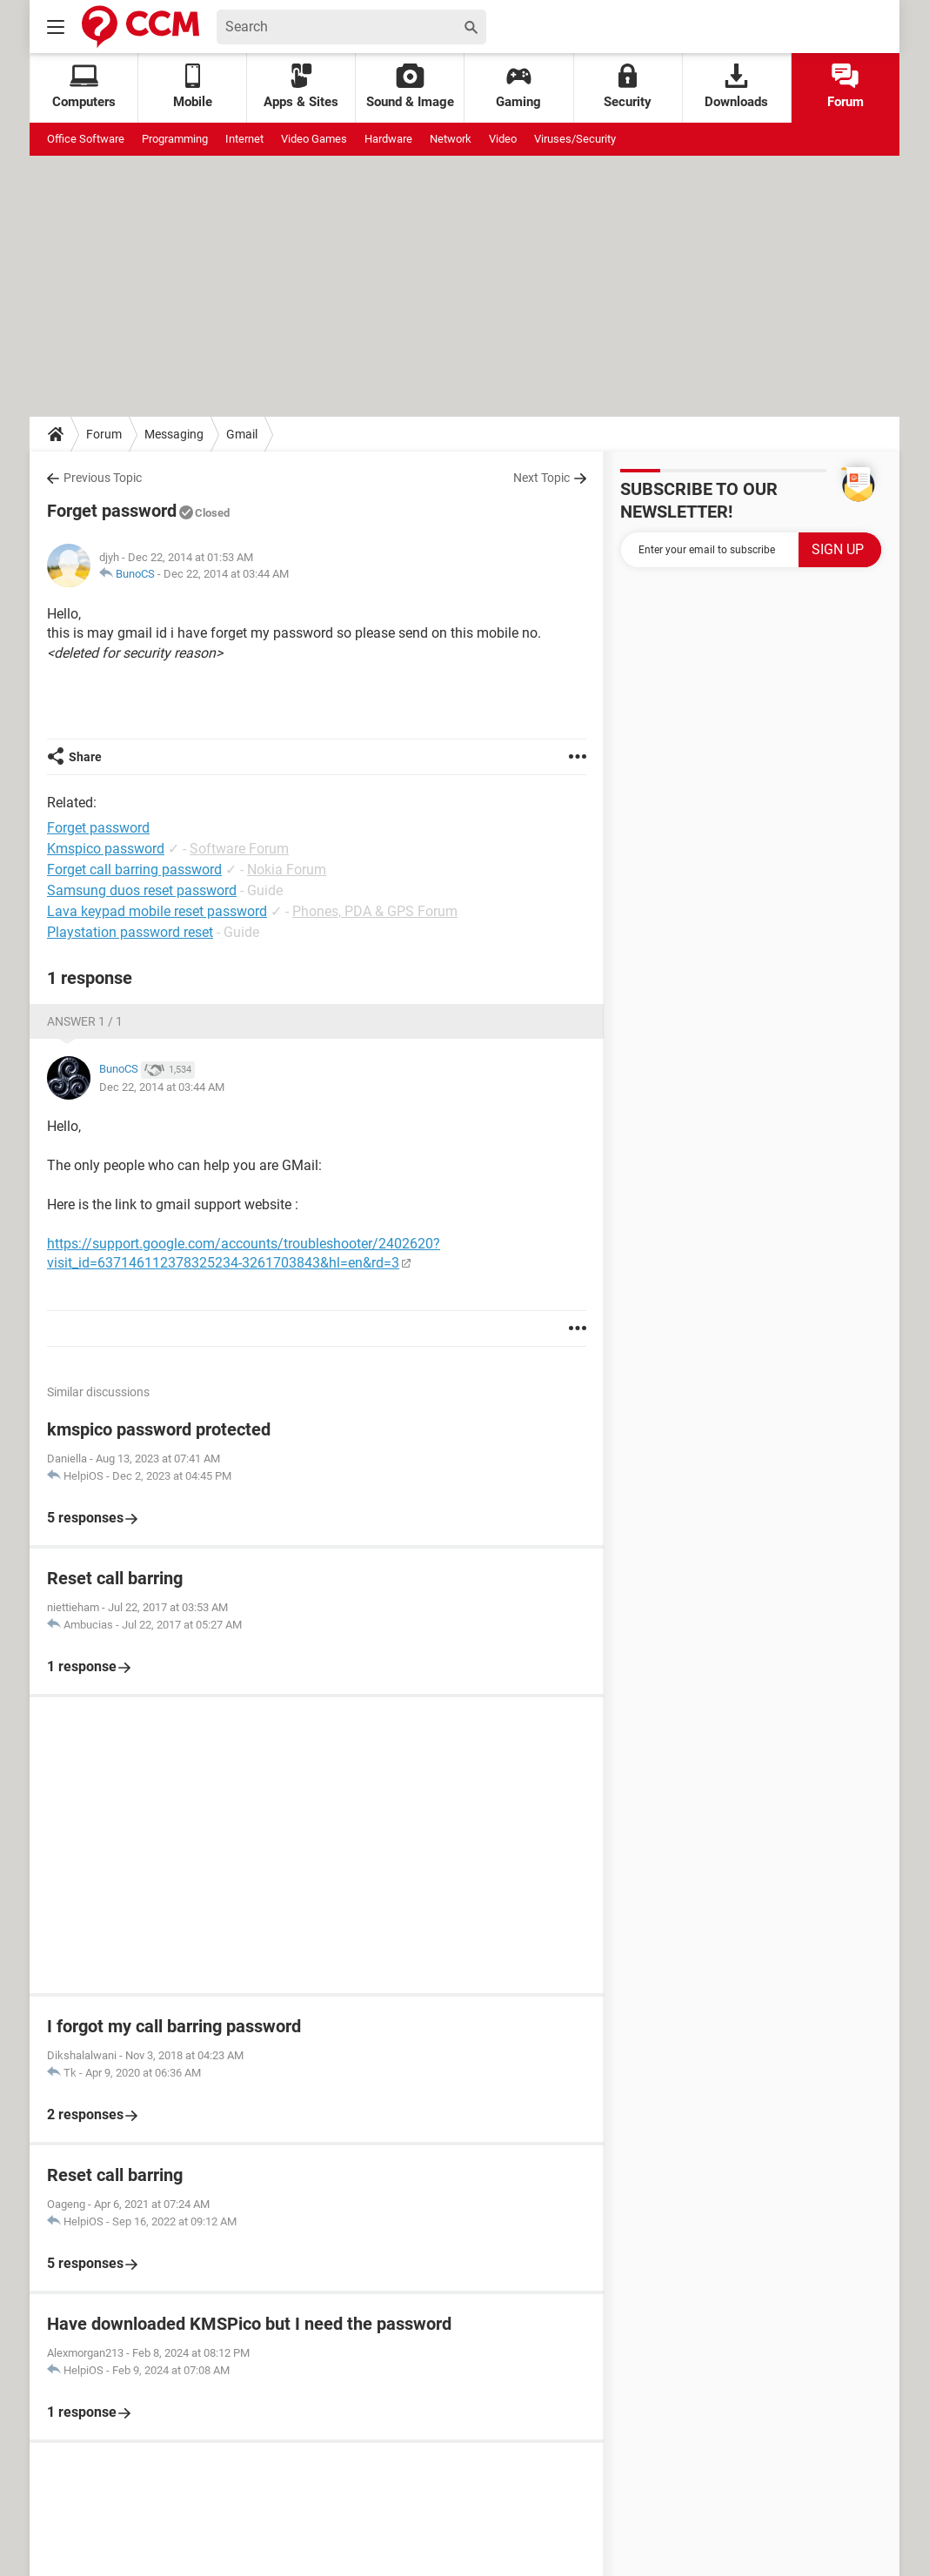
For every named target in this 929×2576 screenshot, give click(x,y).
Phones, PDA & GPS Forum (375, 911)
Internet (244, 138)
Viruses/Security (575, 138)
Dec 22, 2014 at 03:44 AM (226, 573)
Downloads (736, 87)
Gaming (518, 87)
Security (628, 87)
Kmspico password (105, 848)
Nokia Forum (286, 869)
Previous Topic (102, 478)
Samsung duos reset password (142, 890)
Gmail (241, 434)
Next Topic (541, 478)
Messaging (174, 434)
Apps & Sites (301, 87)
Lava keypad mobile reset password (157, 911)
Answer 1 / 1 (85, 1021)
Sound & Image (410, 87)
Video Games (314, 138)
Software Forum (239, 848)
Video (503, 138)
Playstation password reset (130, 932)
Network (450, 138)
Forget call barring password (134, 869)
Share (85, 757)
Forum (845, 87)
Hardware (388, 138)
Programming (175, 138)
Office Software (85, 138)
